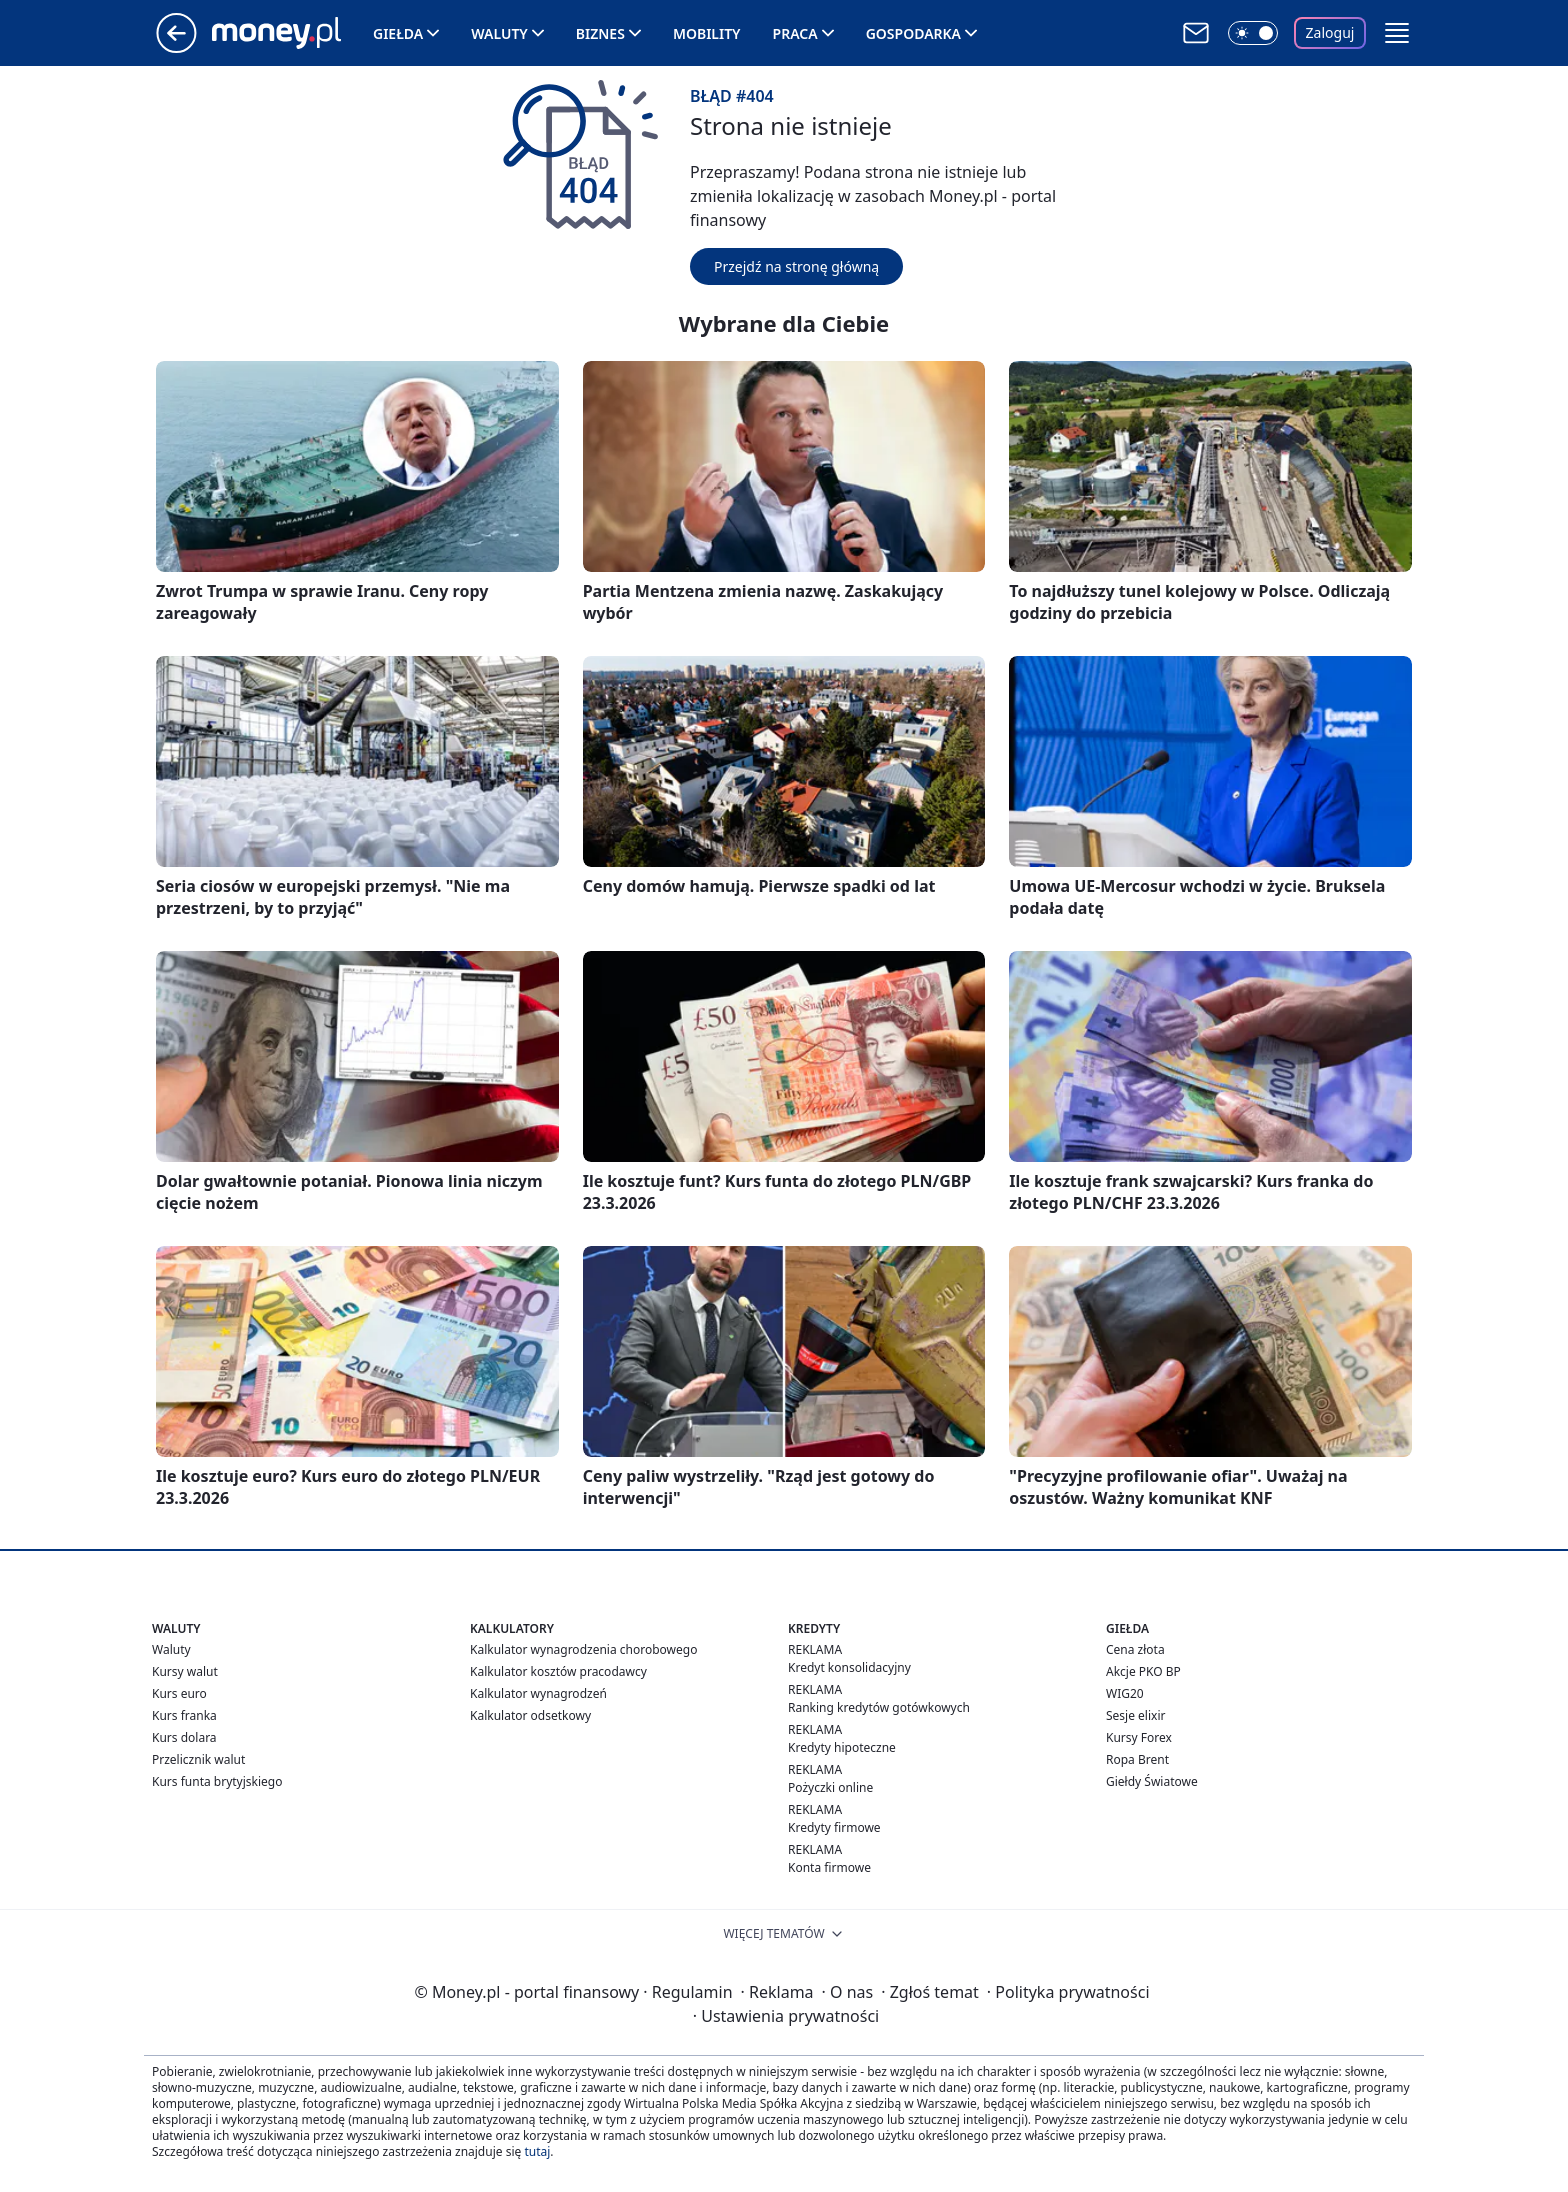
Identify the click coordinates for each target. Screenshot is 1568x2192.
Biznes (600, 33)
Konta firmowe (829, 1867)
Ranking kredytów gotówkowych (879, 1707)
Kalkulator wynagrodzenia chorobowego (583, 1649)
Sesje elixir (1135, 1715)
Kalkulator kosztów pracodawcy (558, 1671)
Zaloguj (1330, 32)
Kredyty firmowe (834, 1827)
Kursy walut (185, 1671)
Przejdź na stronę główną (796, 266)
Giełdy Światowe (1152, 1781)
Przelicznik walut (198, 1759)
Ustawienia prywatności (786, 2016)
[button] (1397, 33)
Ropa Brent (1137, 1759)
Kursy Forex (1139, 1737)
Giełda (398, 33)
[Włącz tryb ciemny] (1253, 33)
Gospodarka (913, 33)
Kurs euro (179, 1693)
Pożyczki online (830, 1787)
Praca (795, 33)
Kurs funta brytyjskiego (217, 1781)
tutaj (537, 2151)
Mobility (707, 33)
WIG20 (1125, 1693)
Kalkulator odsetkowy (530, 1715)
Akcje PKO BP (1143, 1671)
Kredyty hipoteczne (842, 1747)
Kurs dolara (184, 1737)
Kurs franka (184, 1715)
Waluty (499, 33)
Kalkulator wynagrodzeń (538, 1693)
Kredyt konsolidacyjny (849, 1667)
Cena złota (1135, 1649)
